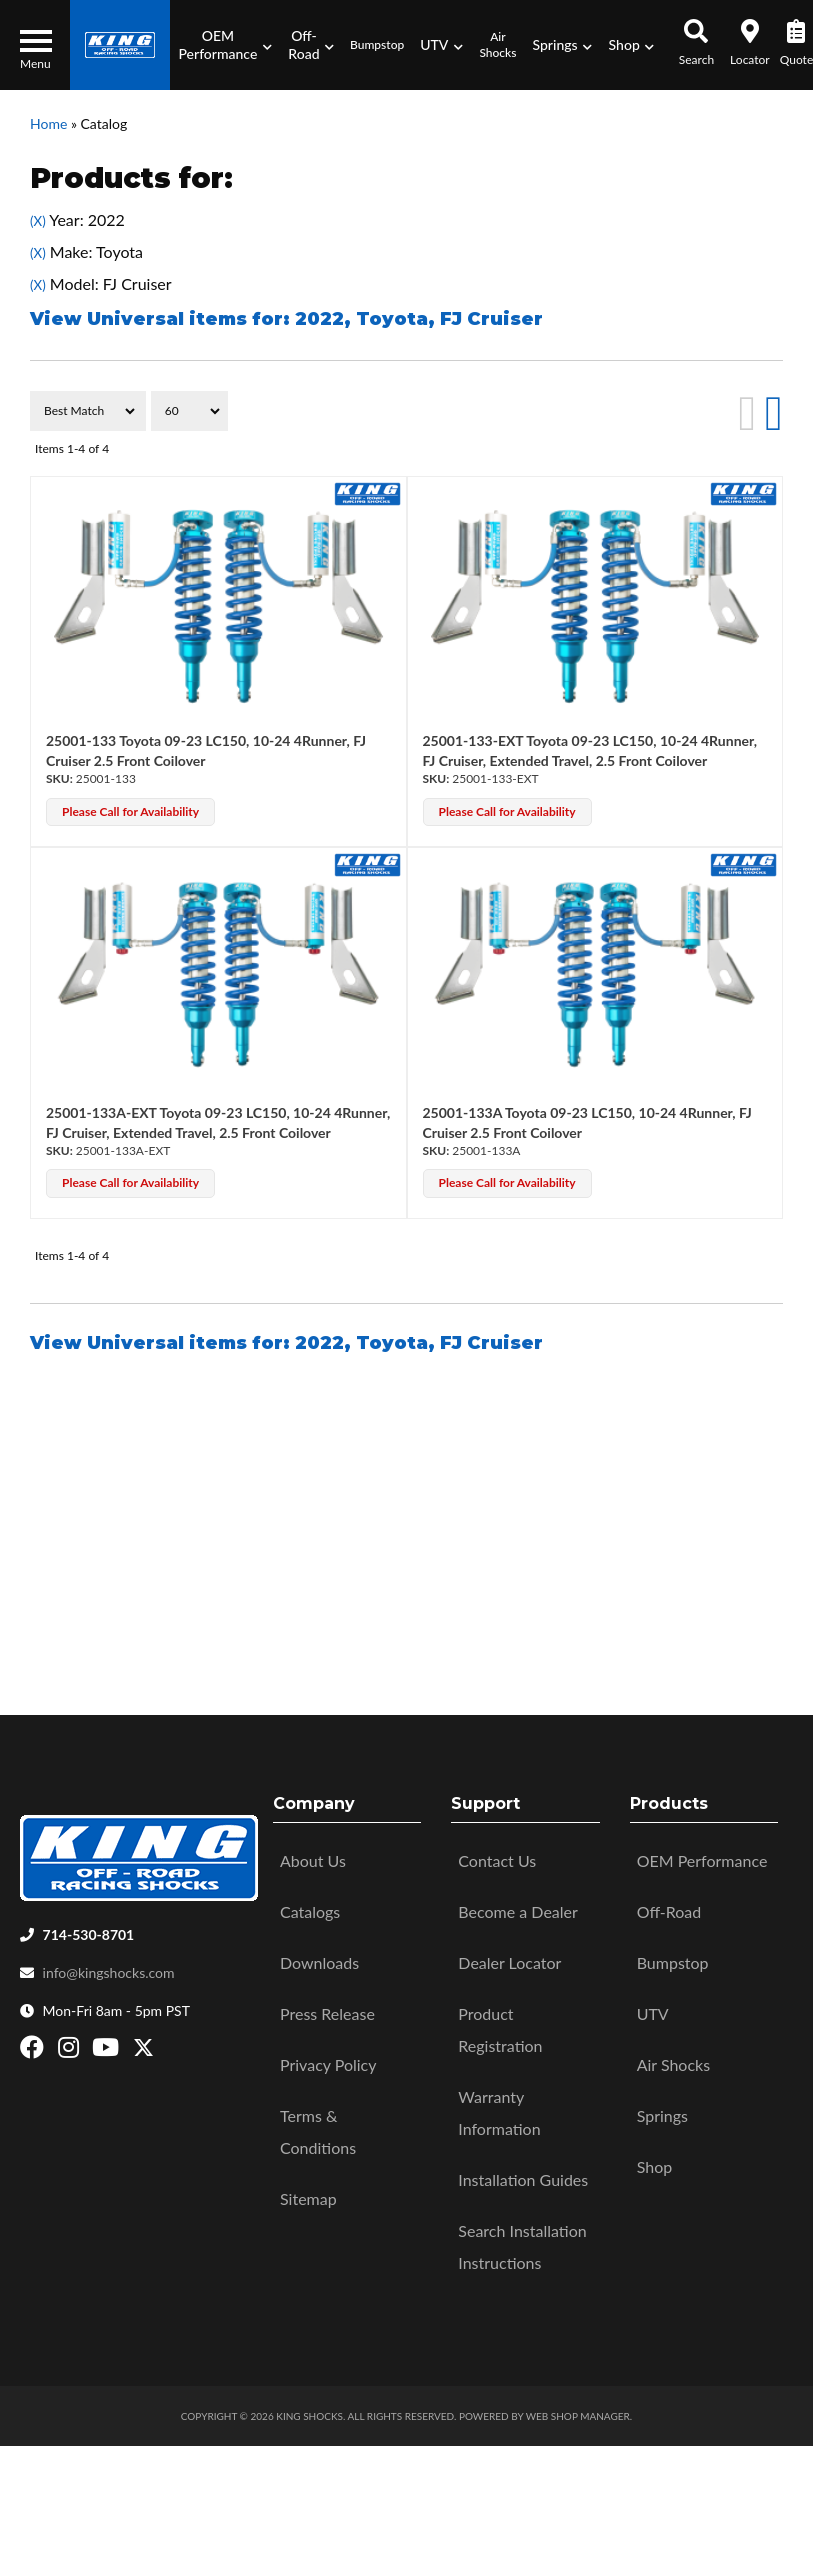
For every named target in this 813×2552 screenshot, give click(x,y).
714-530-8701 (89, 1934)
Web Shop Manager (578, 2416)
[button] (225, 45)
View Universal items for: (286, 319)
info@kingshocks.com (109, 1972)
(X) (38, 221)
